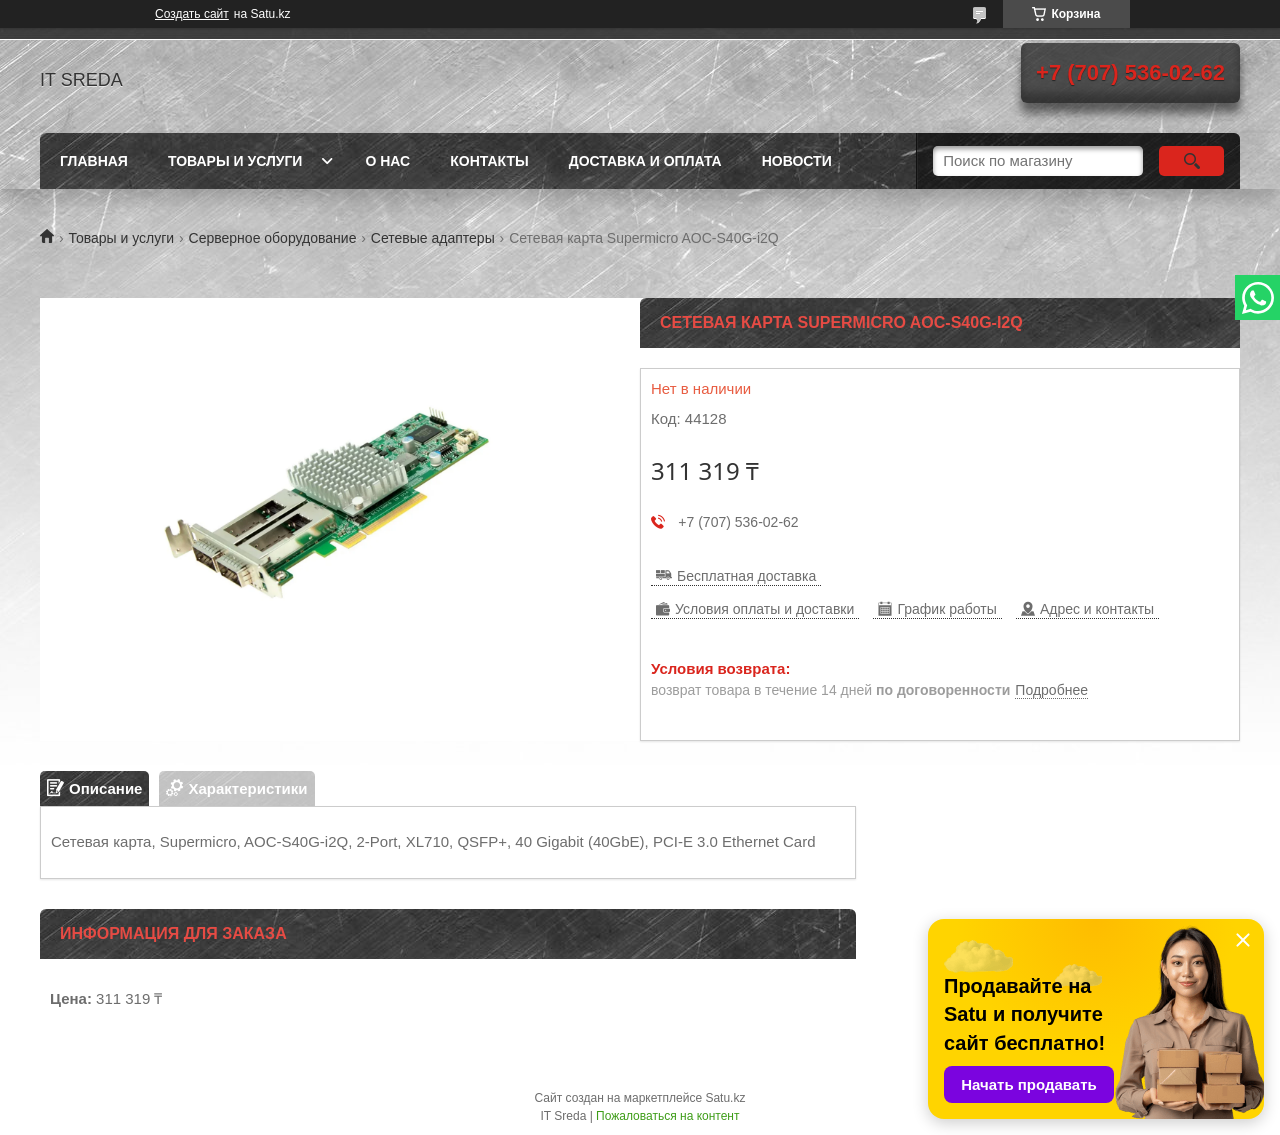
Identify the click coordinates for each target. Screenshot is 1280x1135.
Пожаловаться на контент (667, 1116)
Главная (94, 161)
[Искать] (1191, 161)
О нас (387, 161)
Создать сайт (192, 14)
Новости (797, 161)
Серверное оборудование (273, 238)
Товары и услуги (235, 161)
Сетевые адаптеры (433, 238)
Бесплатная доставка (746, 576)
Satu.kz (725, 1098)
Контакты (489, 161)
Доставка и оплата (645, 161)
